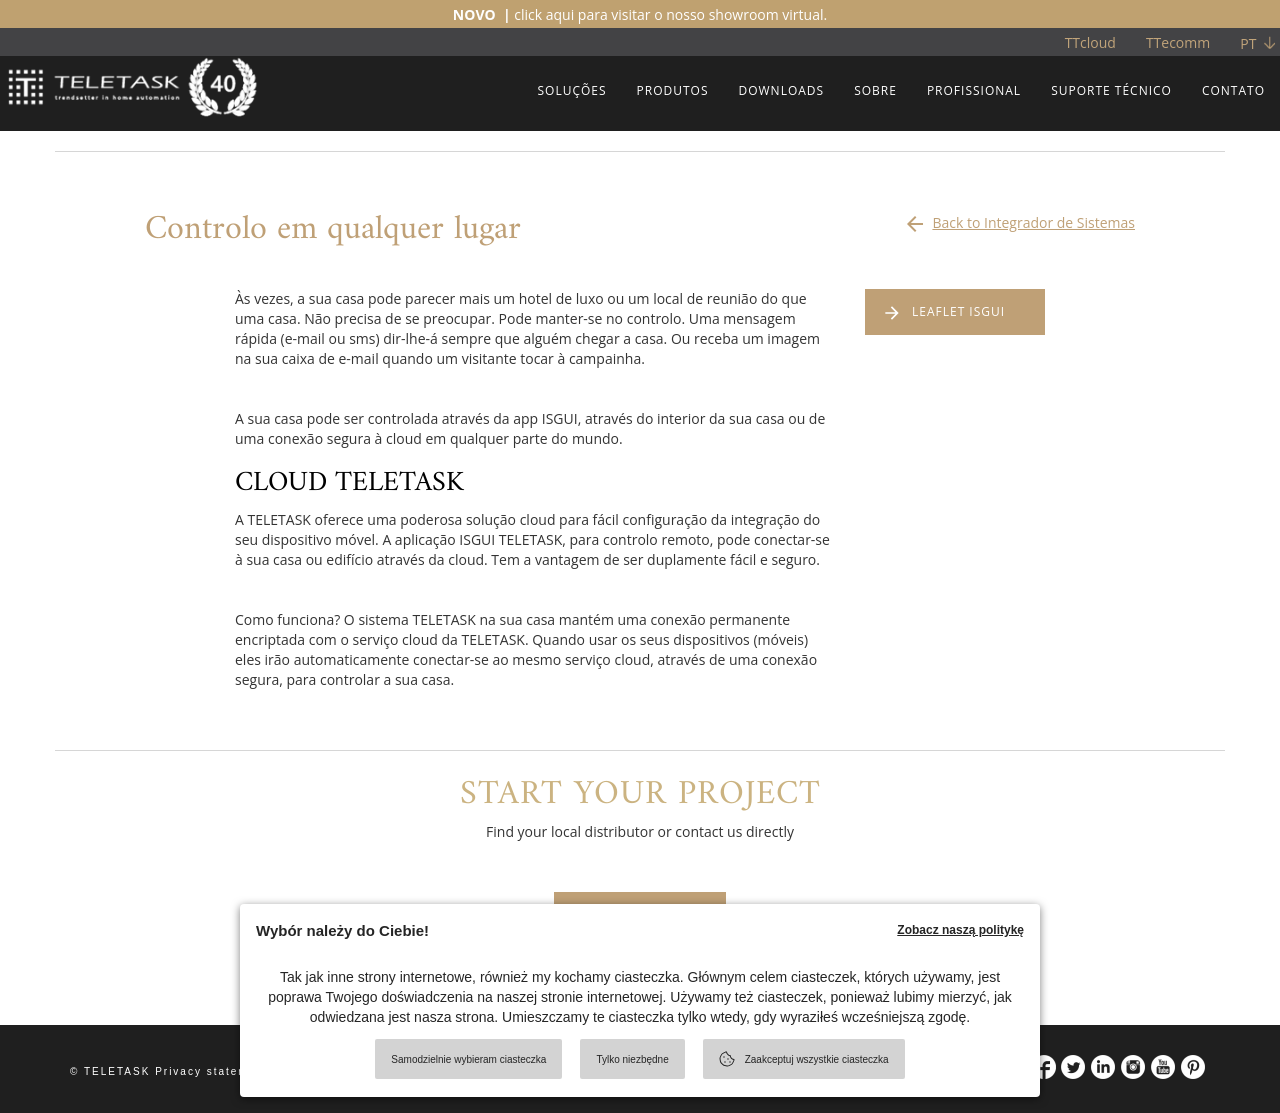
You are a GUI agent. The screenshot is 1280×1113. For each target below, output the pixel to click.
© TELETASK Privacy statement (169, 1071)
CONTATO (1233, 90)
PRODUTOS (673, 90)
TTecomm (1178, 42)
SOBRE (875, 90)
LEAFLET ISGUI (958, 311)
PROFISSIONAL (974, 90)
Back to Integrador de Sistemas (1019, 218)
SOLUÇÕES (571, 90)
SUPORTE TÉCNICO (1111, 90)
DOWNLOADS (781, 90)
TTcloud (1090, 42)
